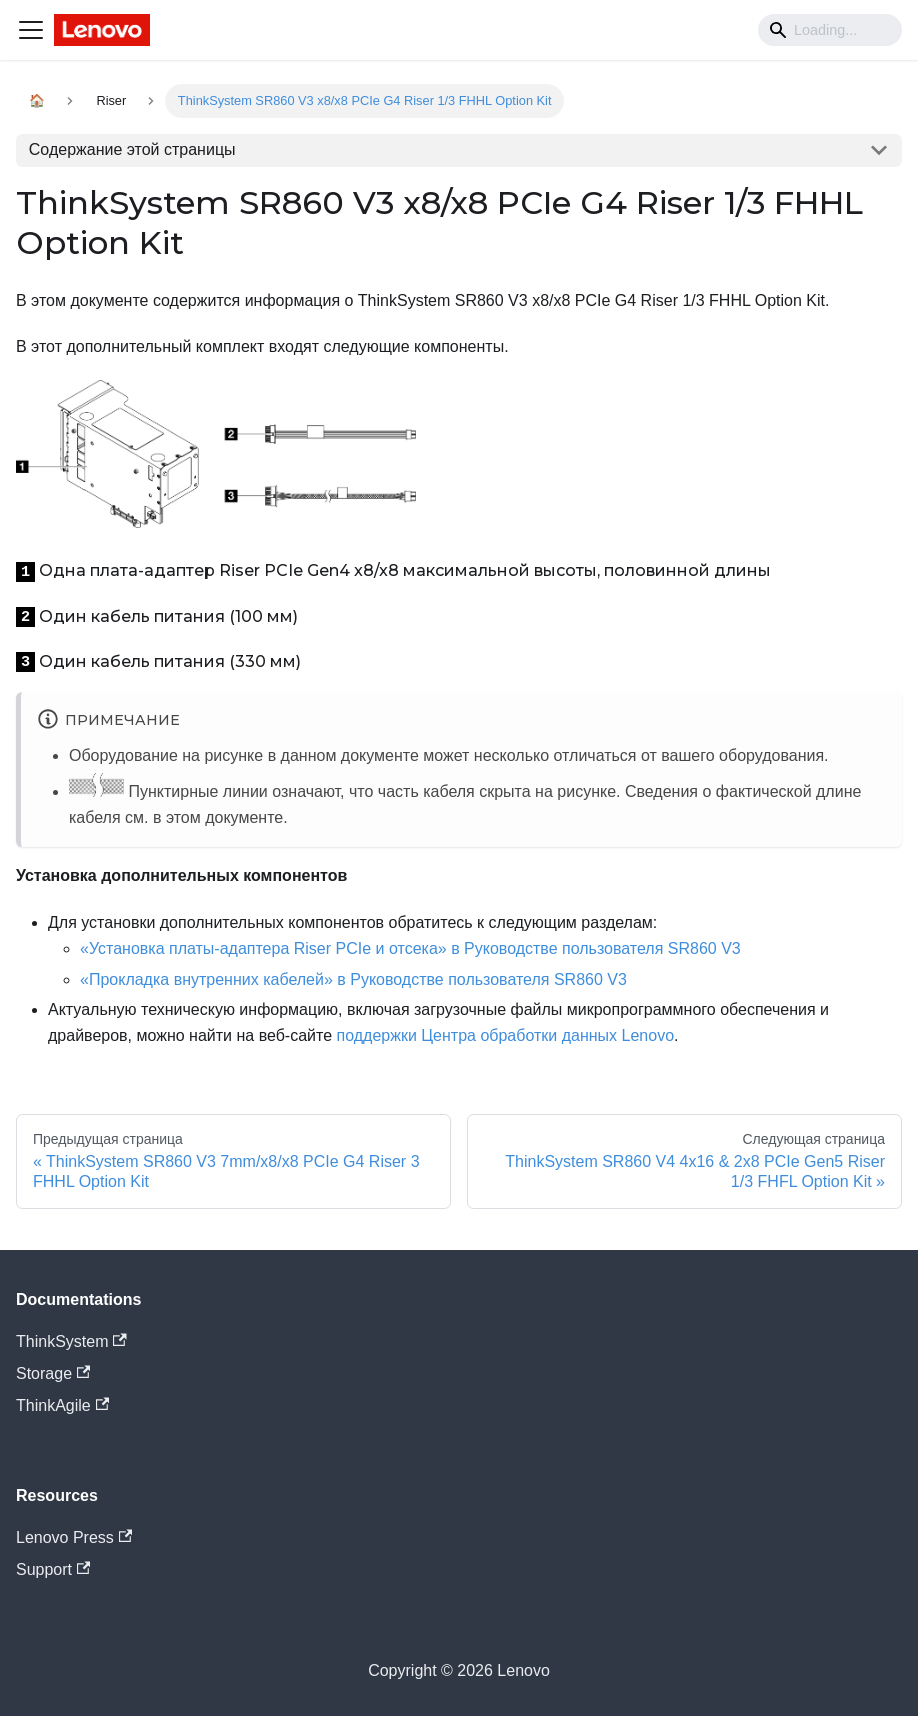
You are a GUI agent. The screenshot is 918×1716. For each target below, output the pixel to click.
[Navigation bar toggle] (31, 30)
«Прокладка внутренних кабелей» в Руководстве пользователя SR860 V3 (353, 979)
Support (53, 1569)
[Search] (830, 30)
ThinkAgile (62, 1405)
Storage (53, 1373)
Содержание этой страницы (132, 149)
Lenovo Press (74, 1537)
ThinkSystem (71, 1341)
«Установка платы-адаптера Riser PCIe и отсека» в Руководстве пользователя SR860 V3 (410, 948)
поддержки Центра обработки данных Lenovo (506, 1035)
